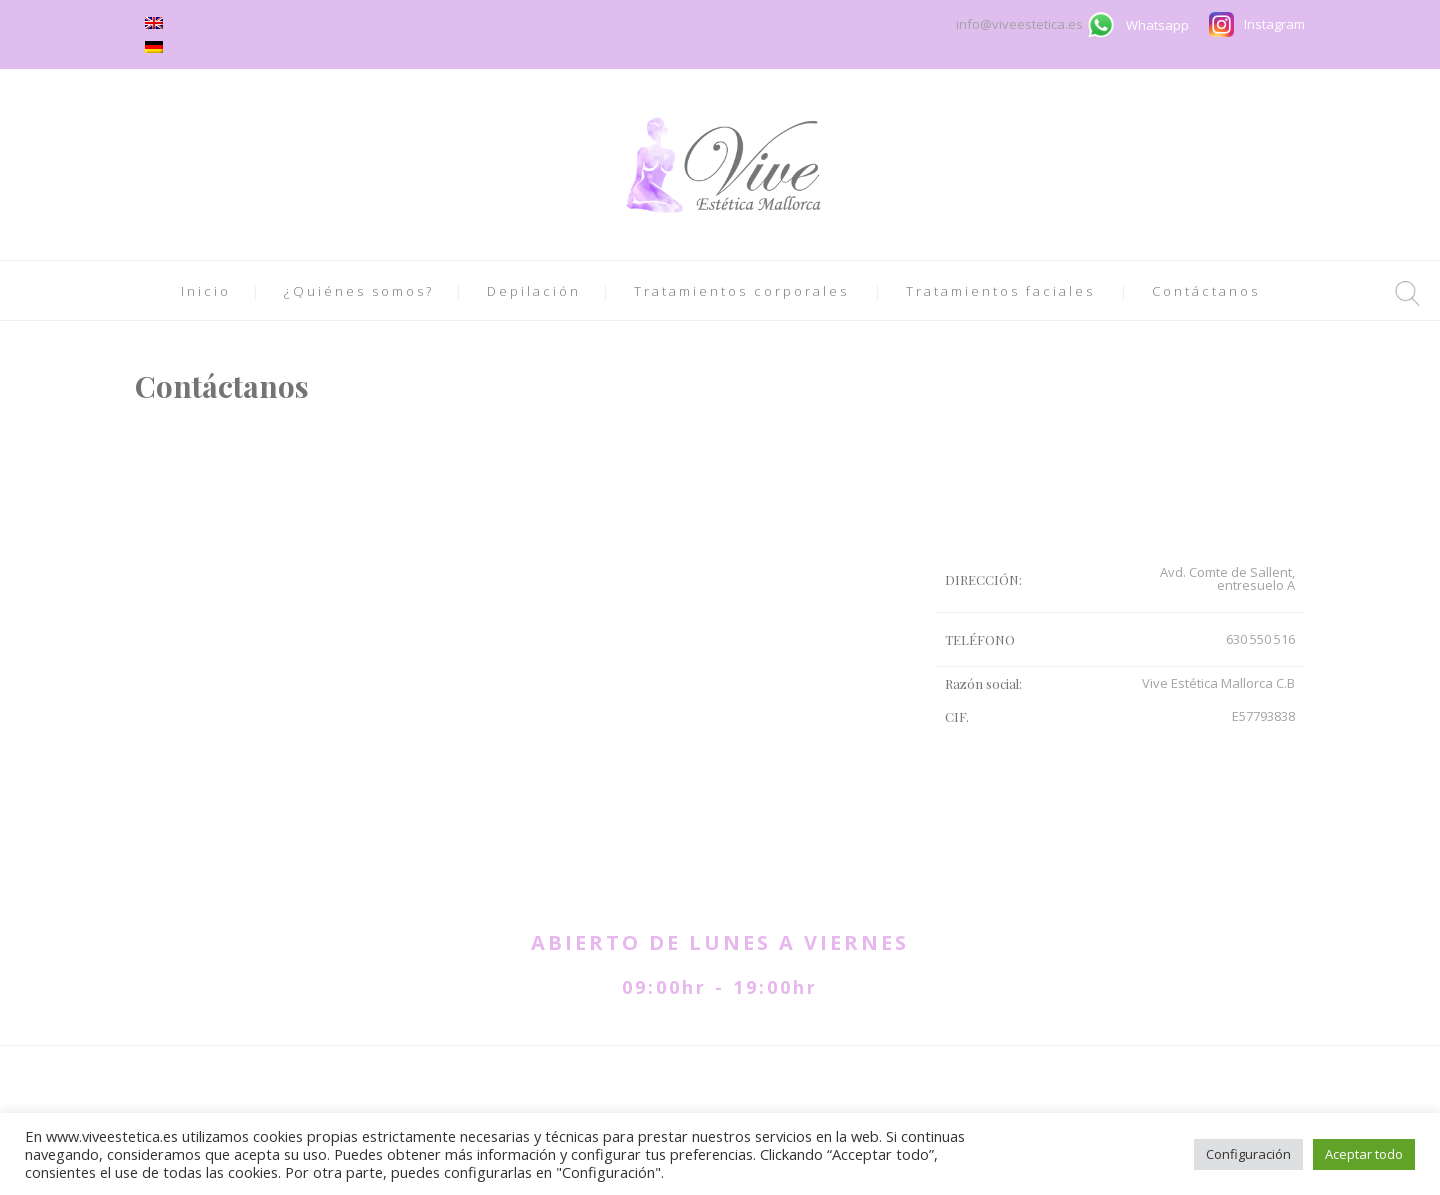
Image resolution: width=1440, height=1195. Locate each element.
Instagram (1274, 24)
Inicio (206, 291)
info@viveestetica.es (1021, 24)
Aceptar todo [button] (1364, 1154)
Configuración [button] (1248, 1154)
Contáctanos (1206, 291)
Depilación (534, 291)
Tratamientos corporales (741, 291)
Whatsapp (1157, 25)
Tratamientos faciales (1000, 291)
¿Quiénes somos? (359, 291)
